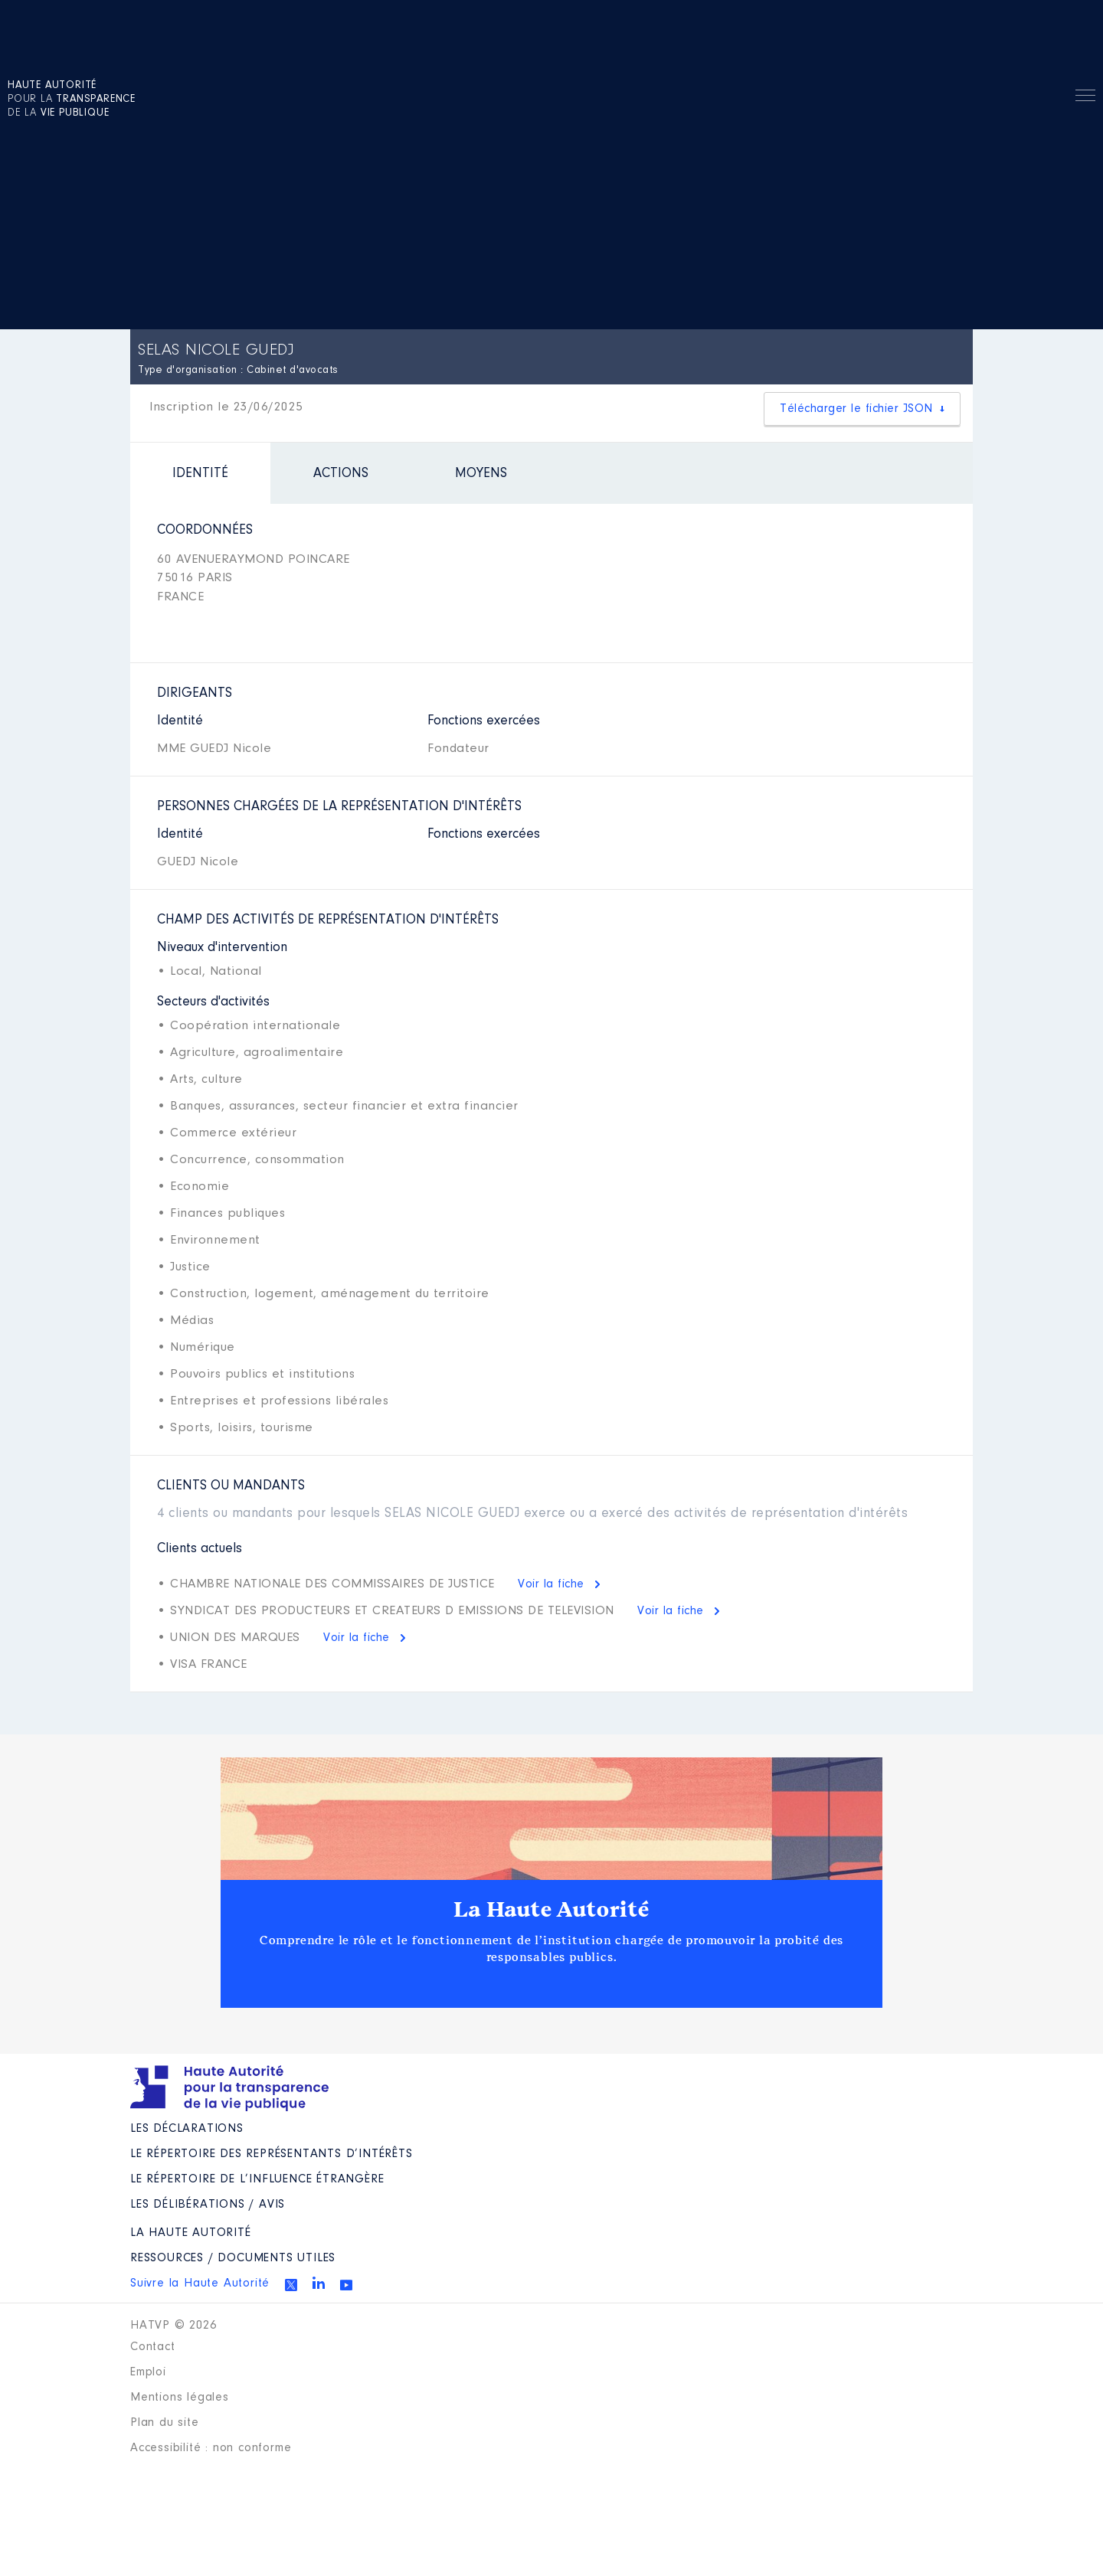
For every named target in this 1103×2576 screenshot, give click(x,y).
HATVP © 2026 (173, 2325)
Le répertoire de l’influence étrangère (257, 2179)
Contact (152, 2347)
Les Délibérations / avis (207, 2204)
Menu (1085, 98)
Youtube (346, 2285)
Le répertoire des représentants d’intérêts (271, 2154)
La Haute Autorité (551, 1909)
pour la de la (72, 99)
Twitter (291, 2285)
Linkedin (319, 2283)
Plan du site (164, 2423)
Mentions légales (179, 2397)
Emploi (148, 2372)
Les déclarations (187, 2129)
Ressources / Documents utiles (232, 2258)
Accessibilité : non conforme (210, 2448)
